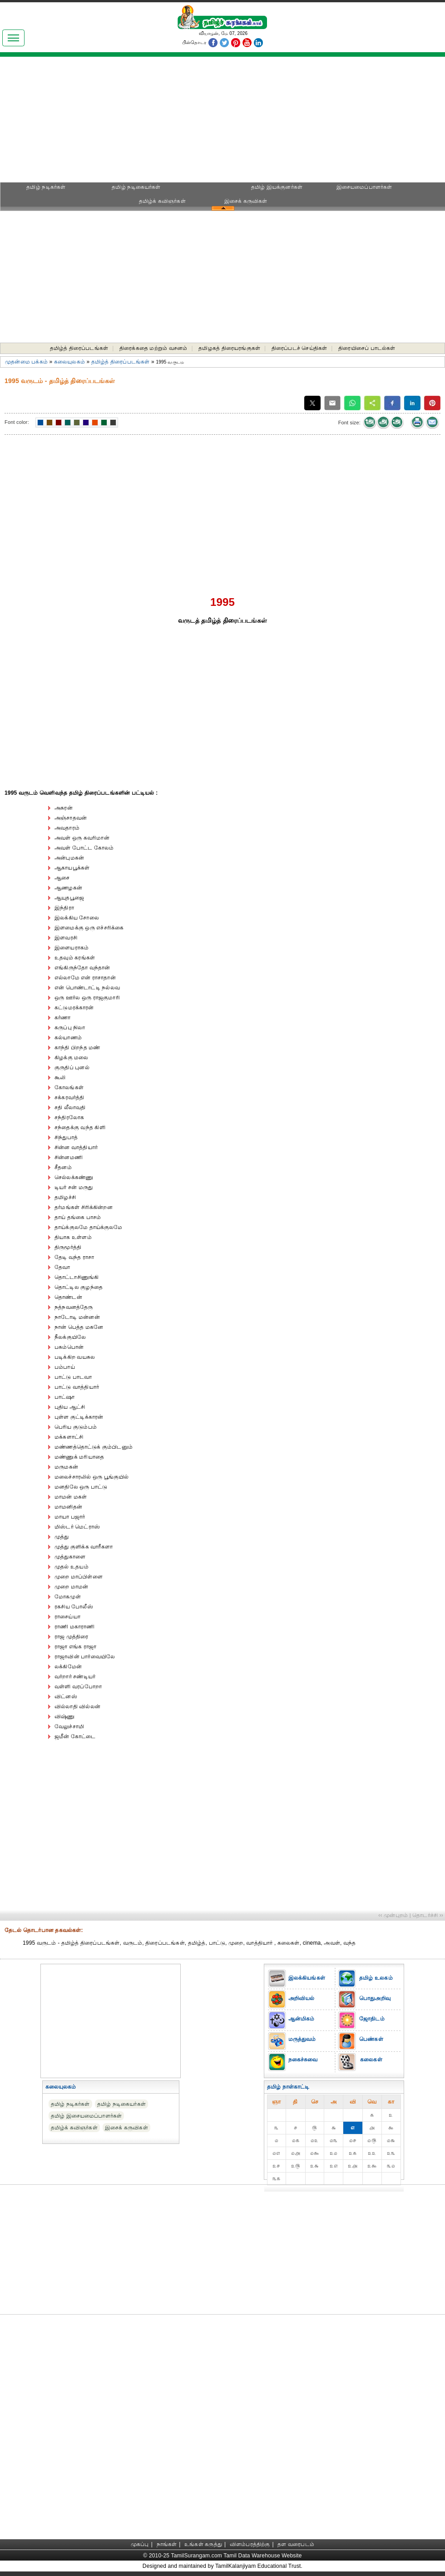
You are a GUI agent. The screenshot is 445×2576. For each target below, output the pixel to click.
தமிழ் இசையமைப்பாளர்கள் (86, 2116)
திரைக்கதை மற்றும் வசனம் (153, 348)
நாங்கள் (167, 2544)
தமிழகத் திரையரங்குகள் (229, 348)
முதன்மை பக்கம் (26, 362)
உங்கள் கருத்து (203, 2544)
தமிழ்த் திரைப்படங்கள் (79, 348)
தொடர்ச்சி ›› (427, 1915)
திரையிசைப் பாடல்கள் (366, 348)
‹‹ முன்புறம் (393, 1915)
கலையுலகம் (69, 362)
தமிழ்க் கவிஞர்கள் (162, 201)
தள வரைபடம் (295, 2544)
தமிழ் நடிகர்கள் (45, 187)
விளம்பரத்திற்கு (250, 2544)
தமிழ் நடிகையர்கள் (136, 187)
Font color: (17, 422)
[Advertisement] (222, 122)
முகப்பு (140, 2544)
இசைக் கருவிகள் (245, 201)
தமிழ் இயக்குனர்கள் (277, 187)
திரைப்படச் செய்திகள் (299, 348)
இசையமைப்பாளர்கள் (364, 187)
